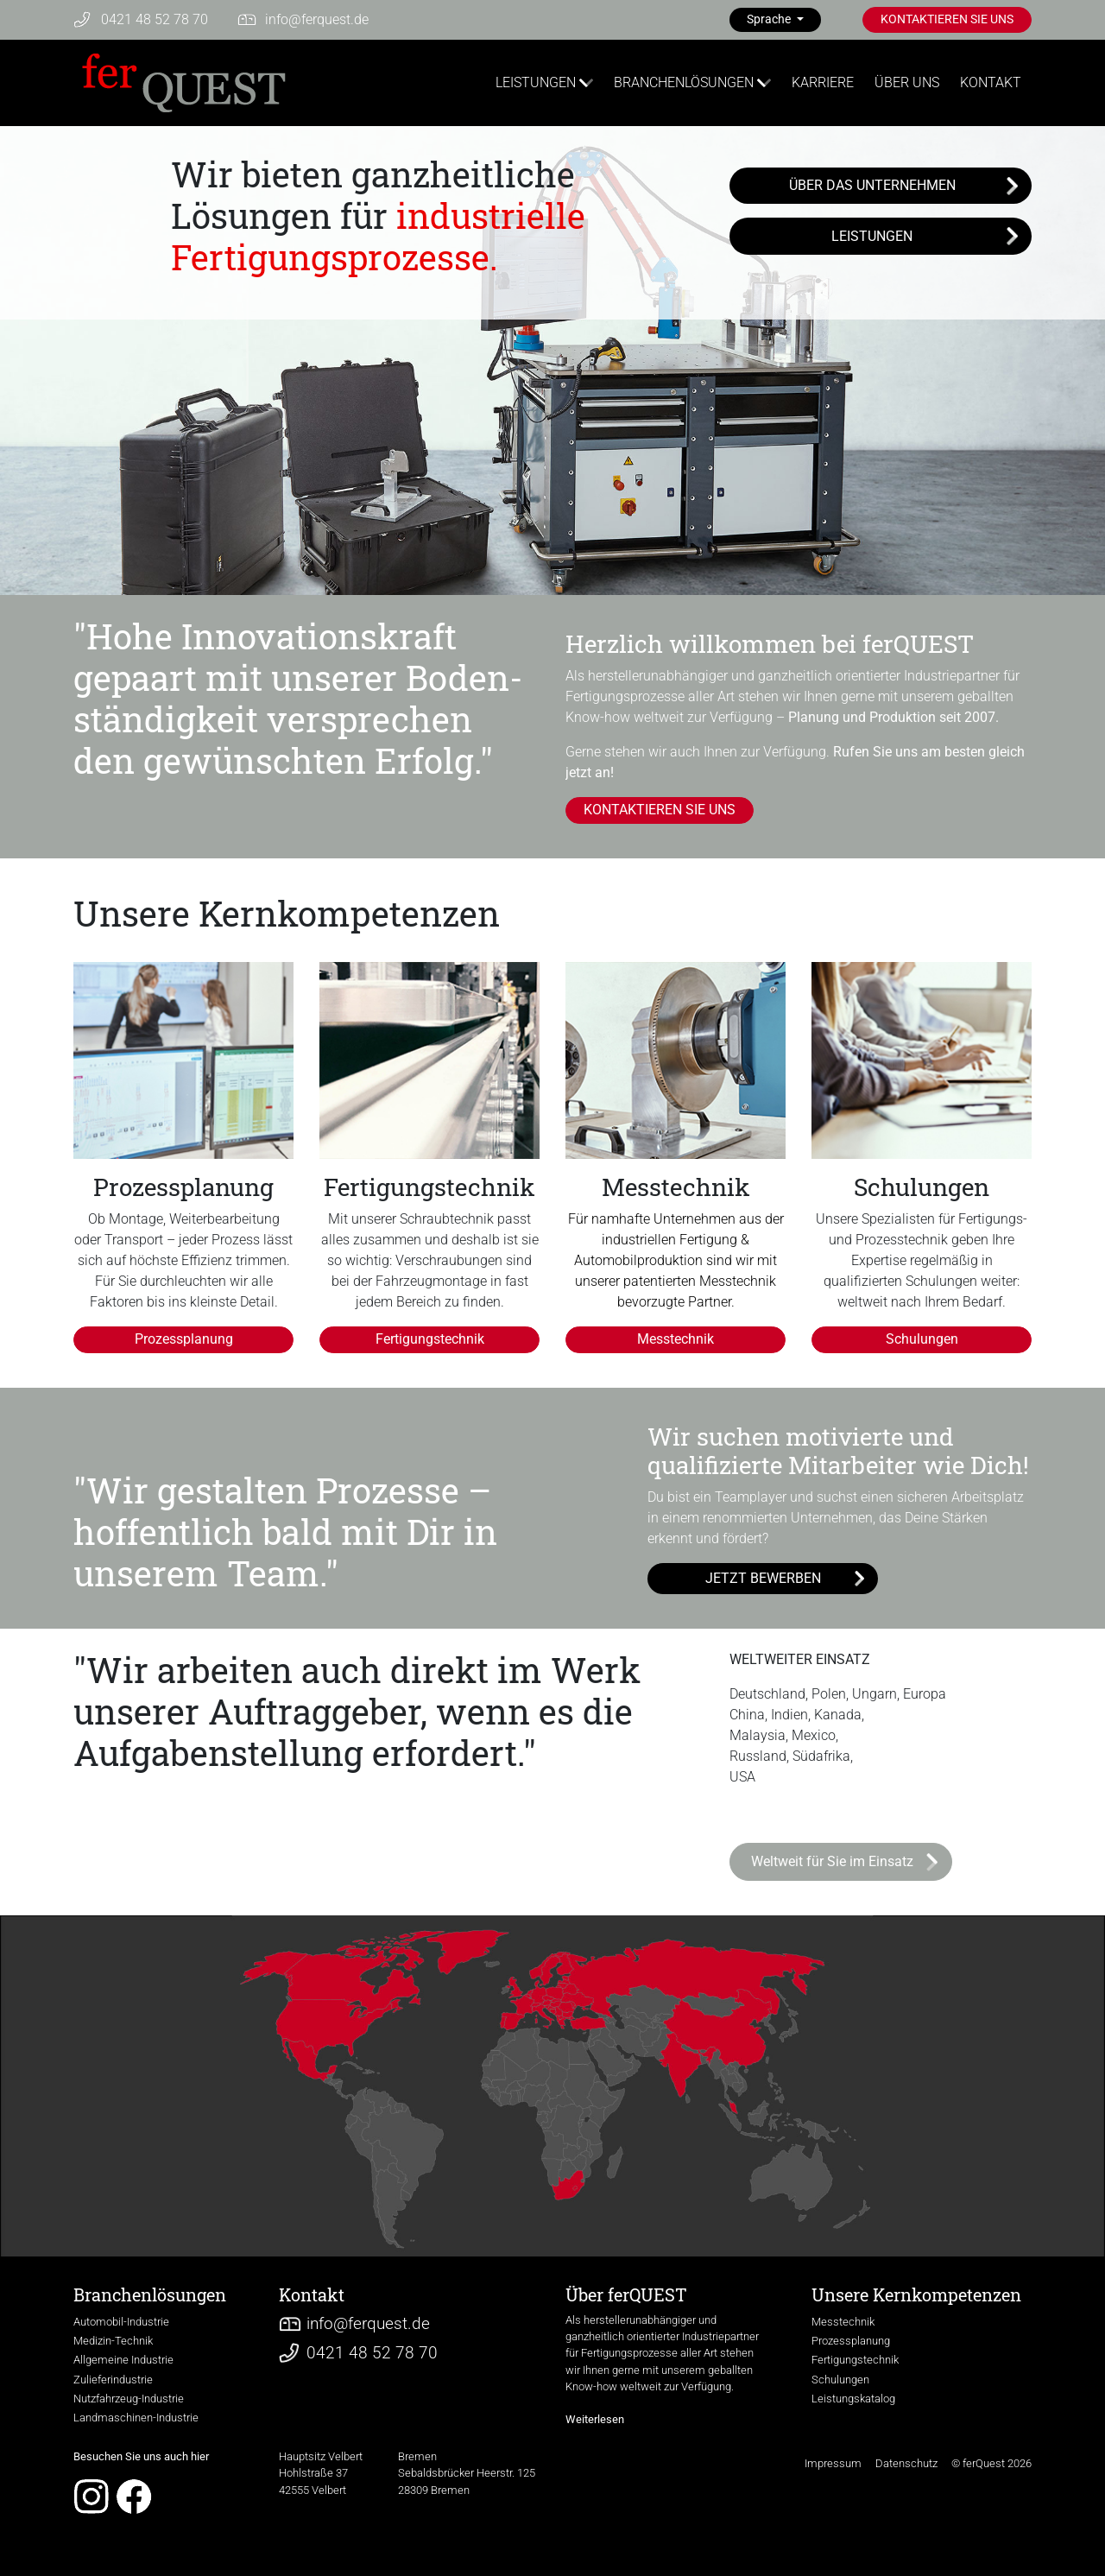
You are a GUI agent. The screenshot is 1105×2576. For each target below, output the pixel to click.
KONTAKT (990, 82)
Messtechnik (675, 1339)
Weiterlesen (594, 2419)
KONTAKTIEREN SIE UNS (947, 19)
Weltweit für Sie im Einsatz (832, 1861)
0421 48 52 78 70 (154, 19)
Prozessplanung (184, 1339)
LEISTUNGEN (536, 82)
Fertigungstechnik (430, 1339)
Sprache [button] (770, 19)
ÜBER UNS (907, 82)
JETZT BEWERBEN (763, 1578)
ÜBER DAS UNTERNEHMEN (872, 185)
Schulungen (922, 1339)
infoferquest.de (317, 19)
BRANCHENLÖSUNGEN (684, 82)
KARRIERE (823, 82)
